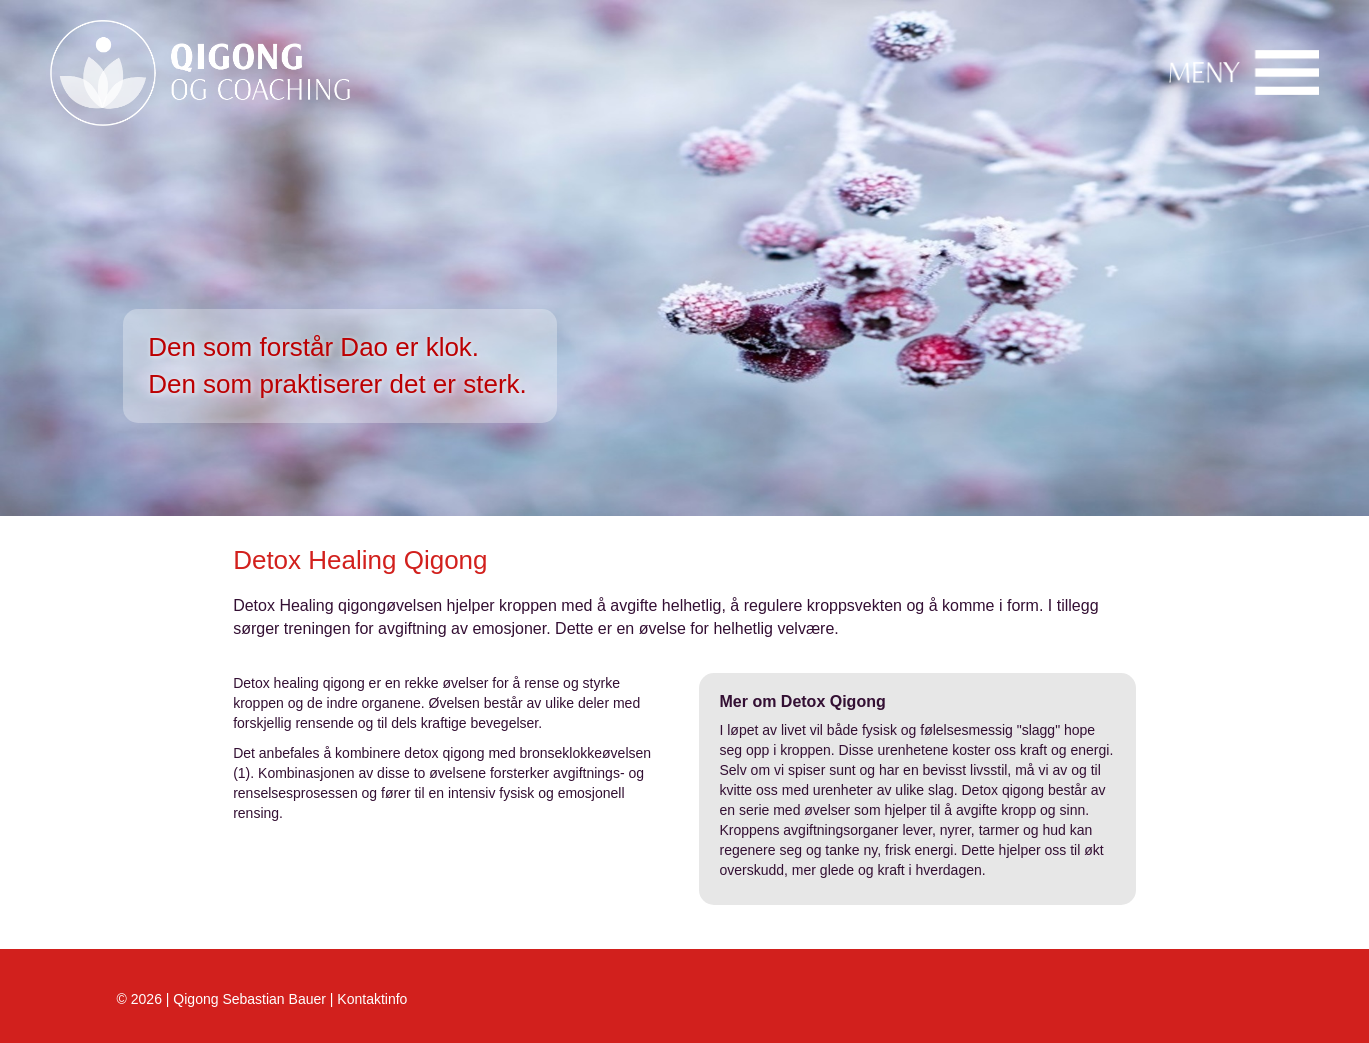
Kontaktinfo (372, 999)
